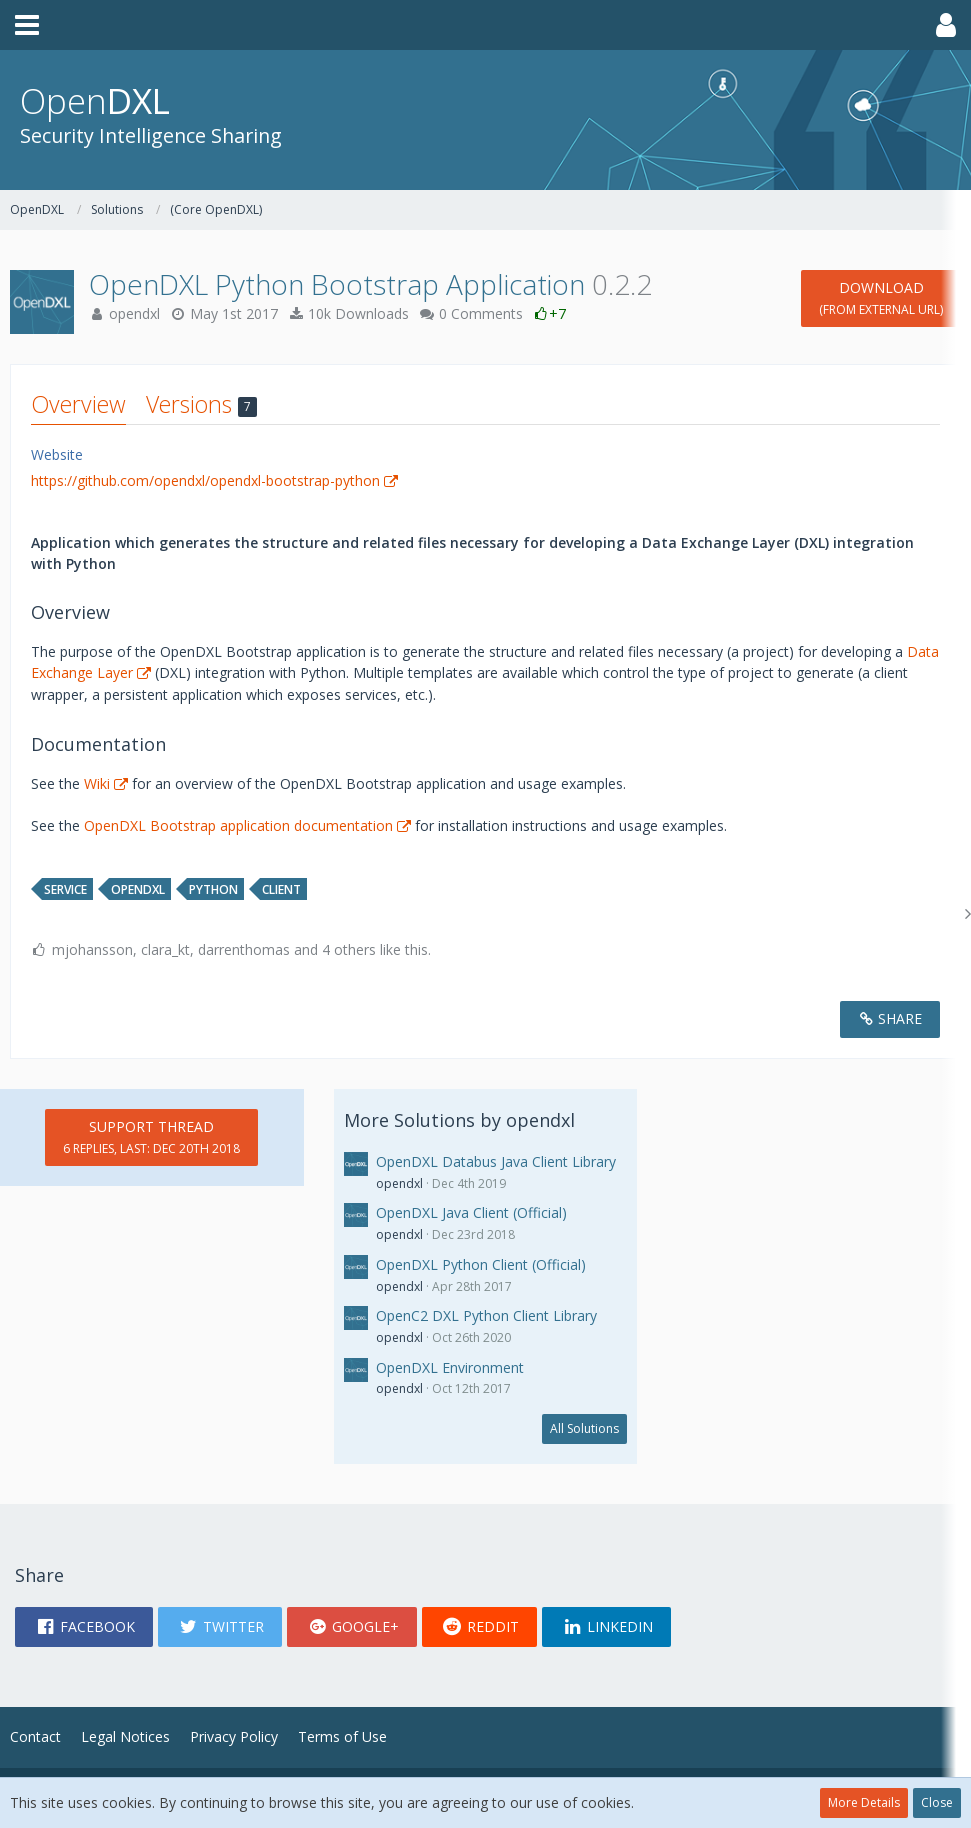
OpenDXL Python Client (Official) (481, 1264)
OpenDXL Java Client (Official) (471, 1212)
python (213, 889)
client (281, 889)
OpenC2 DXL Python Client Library (486, 1315)
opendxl (134, 313)
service (65, 889)
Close (937, 1802)
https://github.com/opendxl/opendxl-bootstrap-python (205, 480)
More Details (864, 1802)
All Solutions (584, 1428)
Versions (201, 404)
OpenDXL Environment (450, 1367)
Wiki (97, 783)
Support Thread (151, 1137)
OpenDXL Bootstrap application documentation (238, 825)
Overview (78, 404)
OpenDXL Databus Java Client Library (496, 1161)
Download (881, 298)
